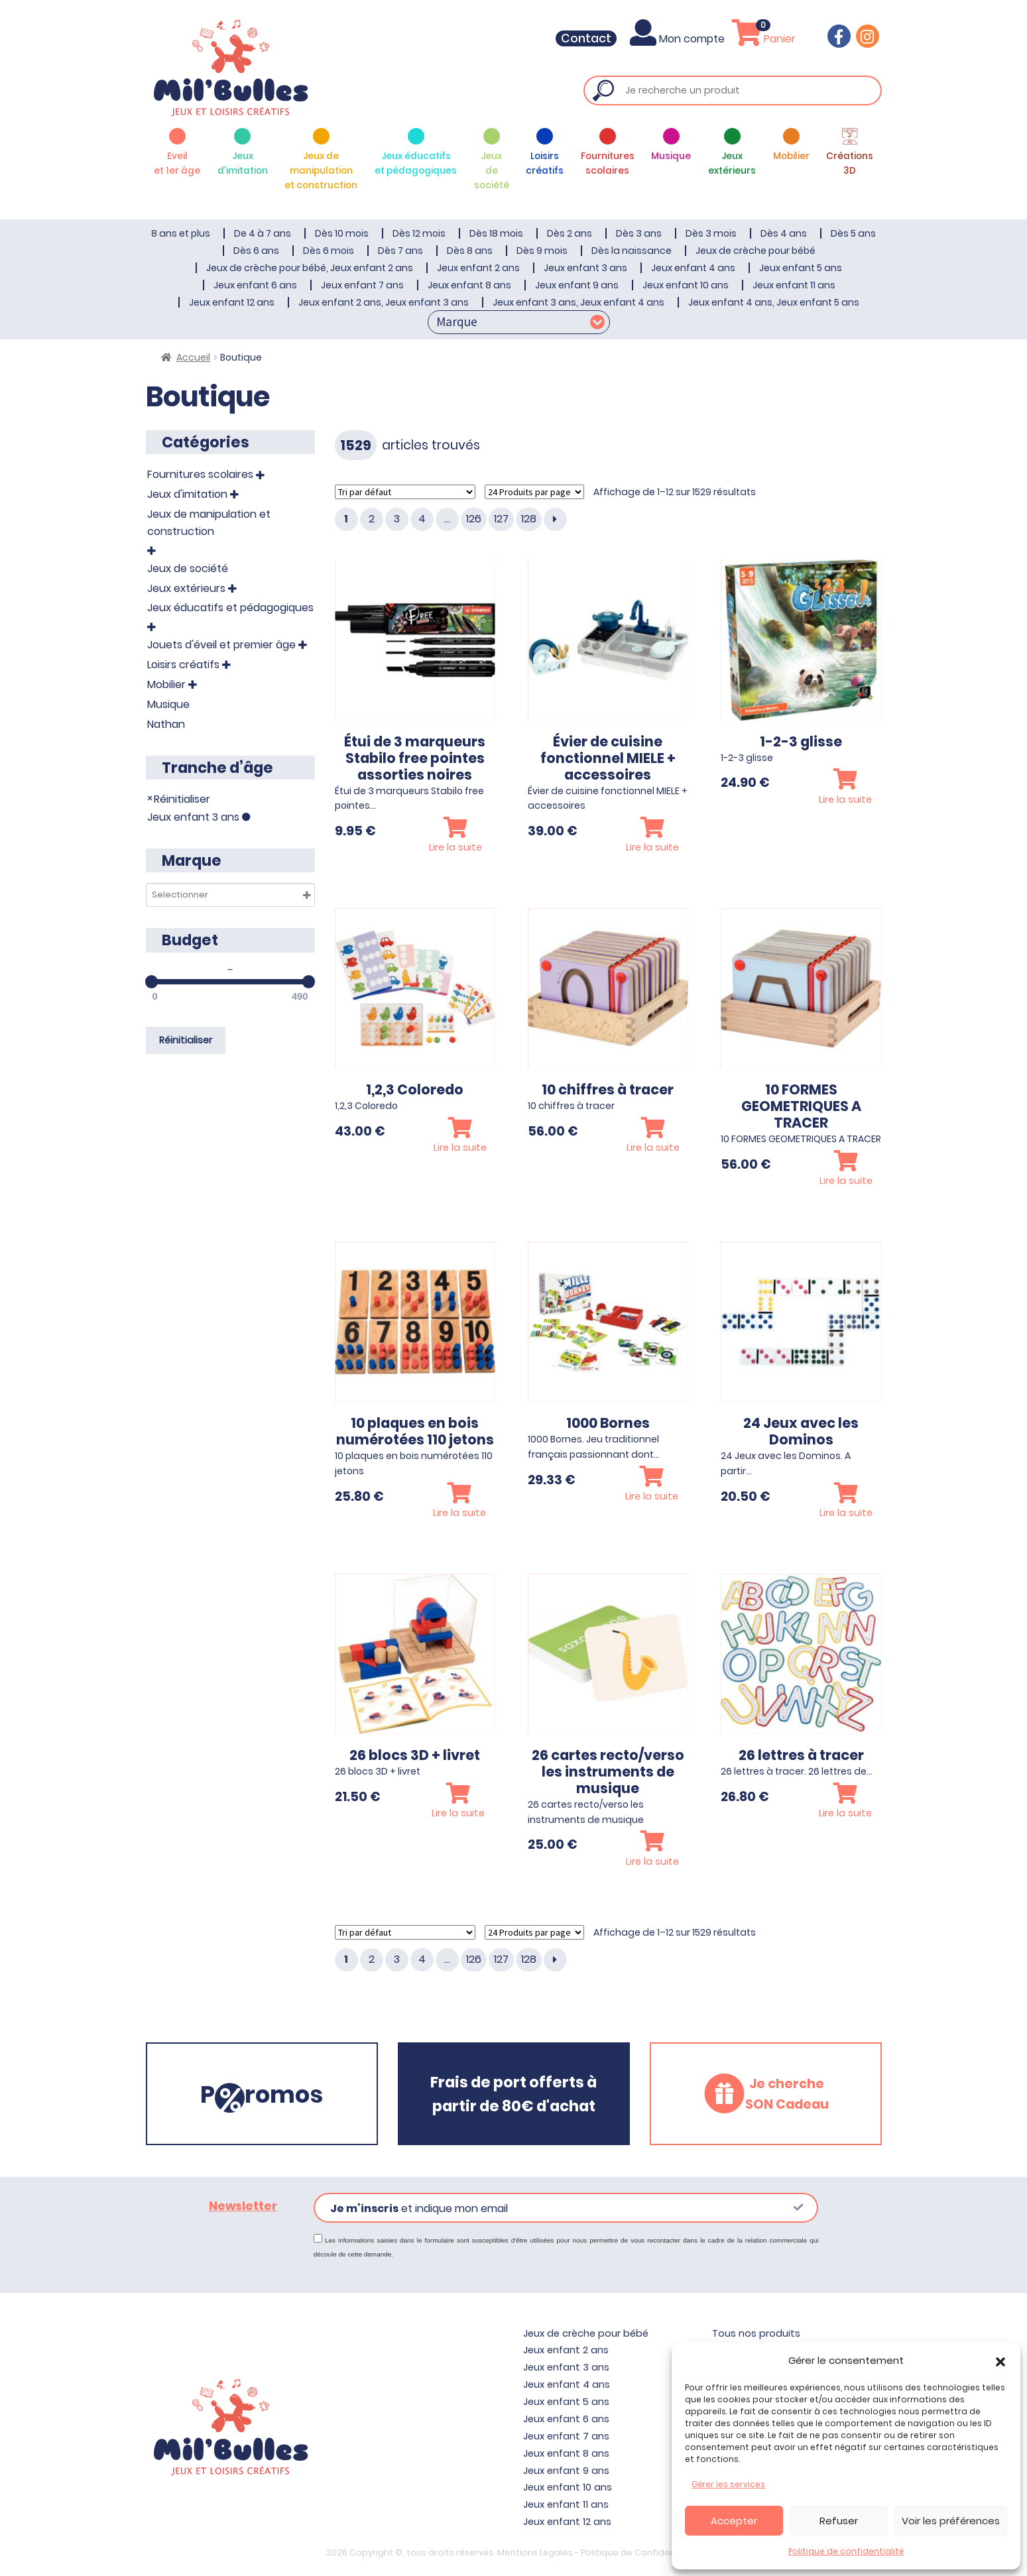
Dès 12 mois (419, 233)
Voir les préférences (951, 2521)
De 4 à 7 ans (262, 233)
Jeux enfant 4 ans (693, 267)
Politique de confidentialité (846, 2551)
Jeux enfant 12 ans (231, 302)
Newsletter (243, 2206)
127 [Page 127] (501, 518)
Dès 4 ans (783, 233)
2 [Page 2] (372, 518)
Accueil (193, 357)
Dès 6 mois (328, 250)
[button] (1000, 2360)
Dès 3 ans (639, 233)
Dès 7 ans (400, 250)
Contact (595, 38)
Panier (766, 38)
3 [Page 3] (397, 518)
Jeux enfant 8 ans (469, 285)
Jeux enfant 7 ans (362, 285)
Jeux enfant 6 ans (255, 285)
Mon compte (685, 38)
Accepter (734, 2521)
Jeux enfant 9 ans (577, 285)
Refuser (838, 2521)
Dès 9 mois (542, 250)
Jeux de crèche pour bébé (755, 250)
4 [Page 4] (422, 518)
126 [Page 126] (473, 518)
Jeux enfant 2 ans (478, 267)
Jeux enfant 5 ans (800, 267)
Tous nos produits (756, 2333)
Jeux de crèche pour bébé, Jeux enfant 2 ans (309, 267)
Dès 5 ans (853, 233)
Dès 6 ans (256, 250)
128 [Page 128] (528, 518)
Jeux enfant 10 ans (685, 285)
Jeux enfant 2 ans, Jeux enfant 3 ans (383, 302)
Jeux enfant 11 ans (794, 285)
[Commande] (405, 492)
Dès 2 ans (569, 233)
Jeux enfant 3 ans (585, 267)
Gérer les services (728, 2484)
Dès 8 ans (470, 250)
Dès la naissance (631, 250)
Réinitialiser (182, 798)
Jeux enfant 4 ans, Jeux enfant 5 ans (773, 302)
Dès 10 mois (342, 233)
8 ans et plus (180, 233)
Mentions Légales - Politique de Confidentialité (599, 2552)
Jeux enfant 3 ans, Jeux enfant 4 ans (578, 302)
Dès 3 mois (711, 233)
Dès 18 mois (496, 233)
